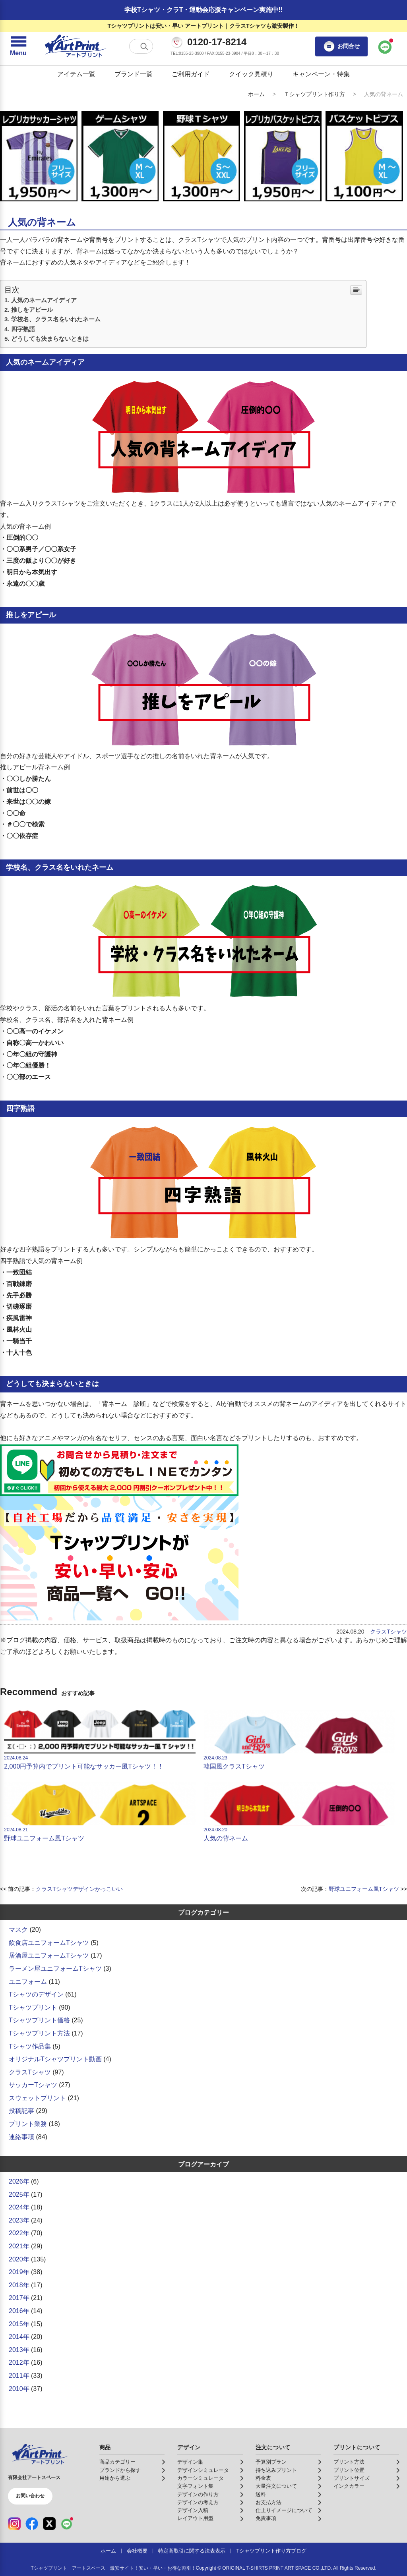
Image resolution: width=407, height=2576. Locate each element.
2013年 (19, 2349)
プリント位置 (348, 2470)
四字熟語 (23, 329)
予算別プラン (271, 2462)
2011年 (19, 2375)
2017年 (19, 2297)
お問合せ (341, 46)
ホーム (256, 94)
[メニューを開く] (18, 46)
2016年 (19, 2311)
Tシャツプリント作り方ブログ (271, 2551)
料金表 (263, 2478)
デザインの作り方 (198, 2494)
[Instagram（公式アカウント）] (14, 2523)
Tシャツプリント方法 (39, 2033)
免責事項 (266, 2518)
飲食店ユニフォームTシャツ (49, 1942)
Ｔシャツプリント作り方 (314, 94)
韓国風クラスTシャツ (299, 1739)
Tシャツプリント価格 (39, 2020)
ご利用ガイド (191, 74)
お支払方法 (268, 2502)
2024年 (19, 2207)
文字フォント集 (195, 2486)
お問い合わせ (30, 2496)
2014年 (19, 2336)
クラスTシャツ (388, 1631)
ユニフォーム (28, 1981)
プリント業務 (28, 2123)
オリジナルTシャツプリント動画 (55, 2059)
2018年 (19, 2285)
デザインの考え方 (198, 2502)
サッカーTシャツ (33, 2085)
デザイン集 (190, 2462)
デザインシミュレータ (203, 2470)
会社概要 (137, 2551)
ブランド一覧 (133, 74)
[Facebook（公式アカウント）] (31, 2523)
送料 (261, 2494)
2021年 (19, 2246)
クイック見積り (251, 74)
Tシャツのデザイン (36, 1994)
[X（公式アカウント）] (49, 2523)
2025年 (19, 2194)
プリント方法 (348, 2462)
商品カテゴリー (117, 2462)
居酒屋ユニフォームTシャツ (49, 1955)
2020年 (19, 2259)
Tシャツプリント (33, 2007)
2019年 (19, 2272)
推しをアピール (32, 309)
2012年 (19, 2362)
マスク (18, 1929)
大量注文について (276, 2486)
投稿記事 (21, 2110)
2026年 (19, 2181)
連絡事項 (21, 2137)
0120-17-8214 (216, 42)
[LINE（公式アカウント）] (66, 2523)
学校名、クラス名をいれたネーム (56, 319)
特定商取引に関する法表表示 (191, 2551)
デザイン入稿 (192, 2510)
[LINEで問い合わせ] (385, 46)
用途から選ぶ (114, 2478)
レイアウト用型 (195, 2518)
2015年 (19, 2324)
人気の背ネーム (299, 1811)
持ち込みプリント (276, 2470)
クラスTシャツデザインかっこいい (79, 1889)
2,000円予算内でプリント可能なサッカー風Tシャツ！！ (99, 1739)
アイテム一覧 (76, 74)
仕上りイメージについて (284, 2510)
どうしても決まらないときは (50, 338)
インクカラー (348, 2486)
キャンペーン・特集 (321, 74)
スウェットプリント (37, 2098)
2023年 (19, 2220)
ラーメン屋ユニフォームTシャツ (55, 1968)
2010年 (19, 2388)
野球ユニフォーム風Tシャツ (99, 1811)
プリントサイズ (351, 2478)
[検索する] (144, 46)
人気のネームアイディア (44, 300)
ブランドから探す (120, 2470)
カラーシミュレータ (200, 2478)
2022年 (19, 2233)
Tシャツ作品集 (30, 2046)
